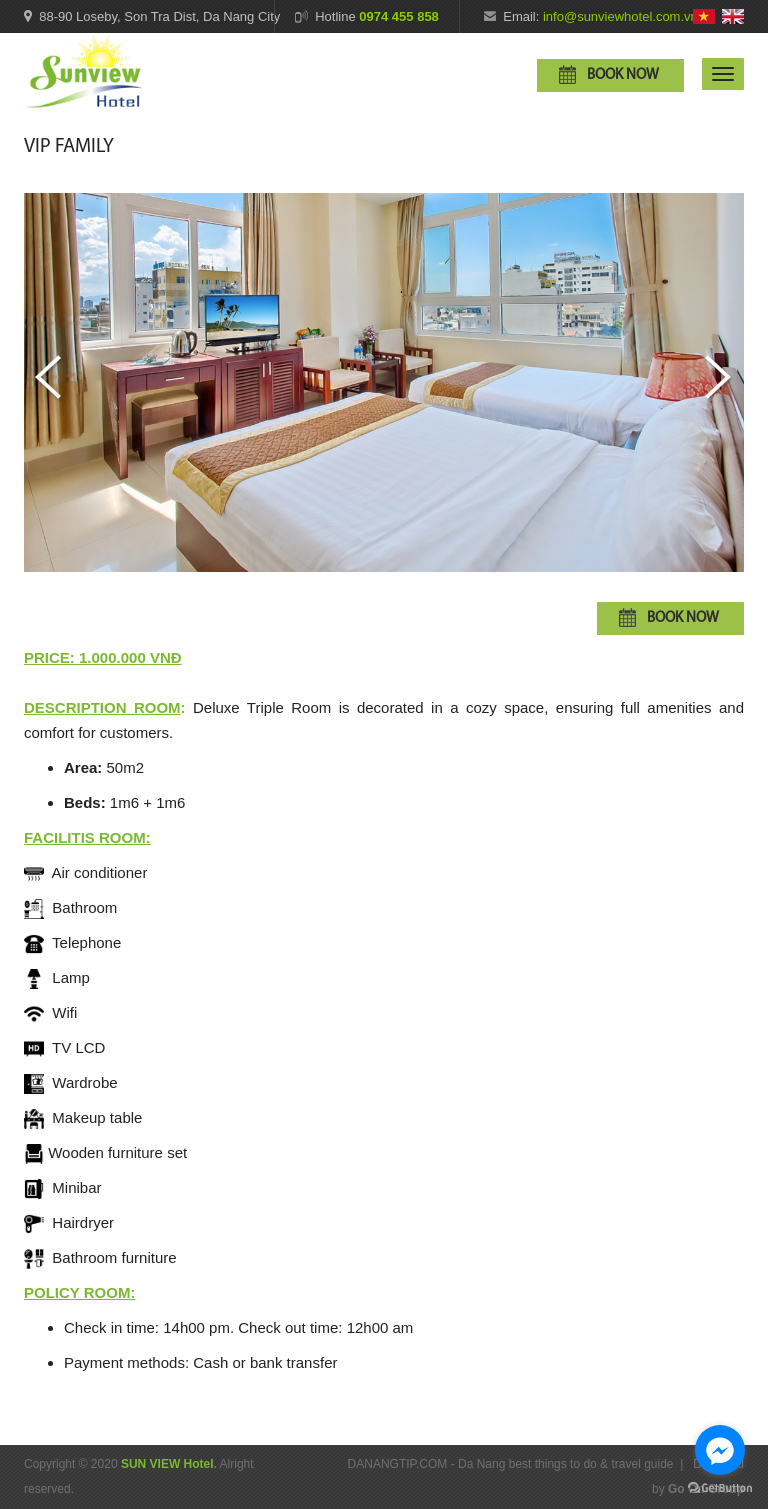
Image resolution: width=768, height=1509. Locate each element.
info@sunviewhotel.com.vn (620, 16)
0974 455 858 (399, 16)
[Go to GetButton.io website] (720, 1488)
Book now (623, 75)
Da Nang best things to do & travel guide (565, 1464)
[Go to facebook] (720, 1450)
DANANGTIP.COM (398, 1464)
